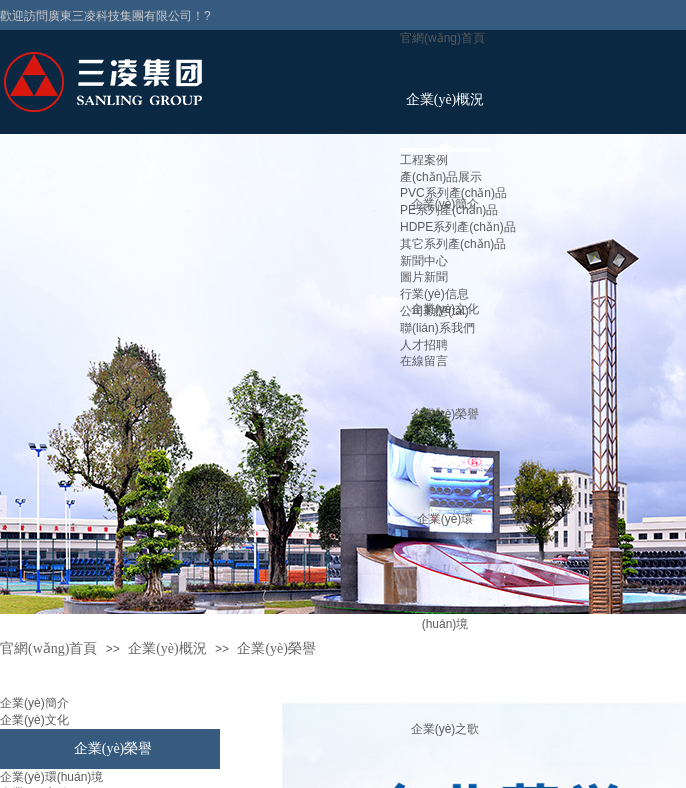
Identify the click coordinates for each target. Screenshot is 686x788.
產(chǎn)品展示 (441, 177)
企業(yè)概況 (445, 99)
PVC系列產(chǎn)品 (453, 193)
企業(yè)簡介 (34, 703)
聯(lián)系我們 (437, 328)
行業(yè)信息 (434, 294)
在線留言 (424, 361)
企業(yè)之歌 (445, 729)
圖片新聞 (424, 277)
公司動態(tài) (434, 311)
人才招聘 (424, 345)
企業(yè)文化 (34, 720)
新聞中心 (424, 261)
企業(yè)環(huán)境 (51, 777)
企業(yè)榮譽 (445, 414)
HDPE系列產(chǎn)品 (458, 227)
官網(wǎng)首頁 (442, 38)
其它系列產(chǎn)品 (453, 244)
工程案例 (424, 160)
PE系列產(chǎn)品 (449, 210)
